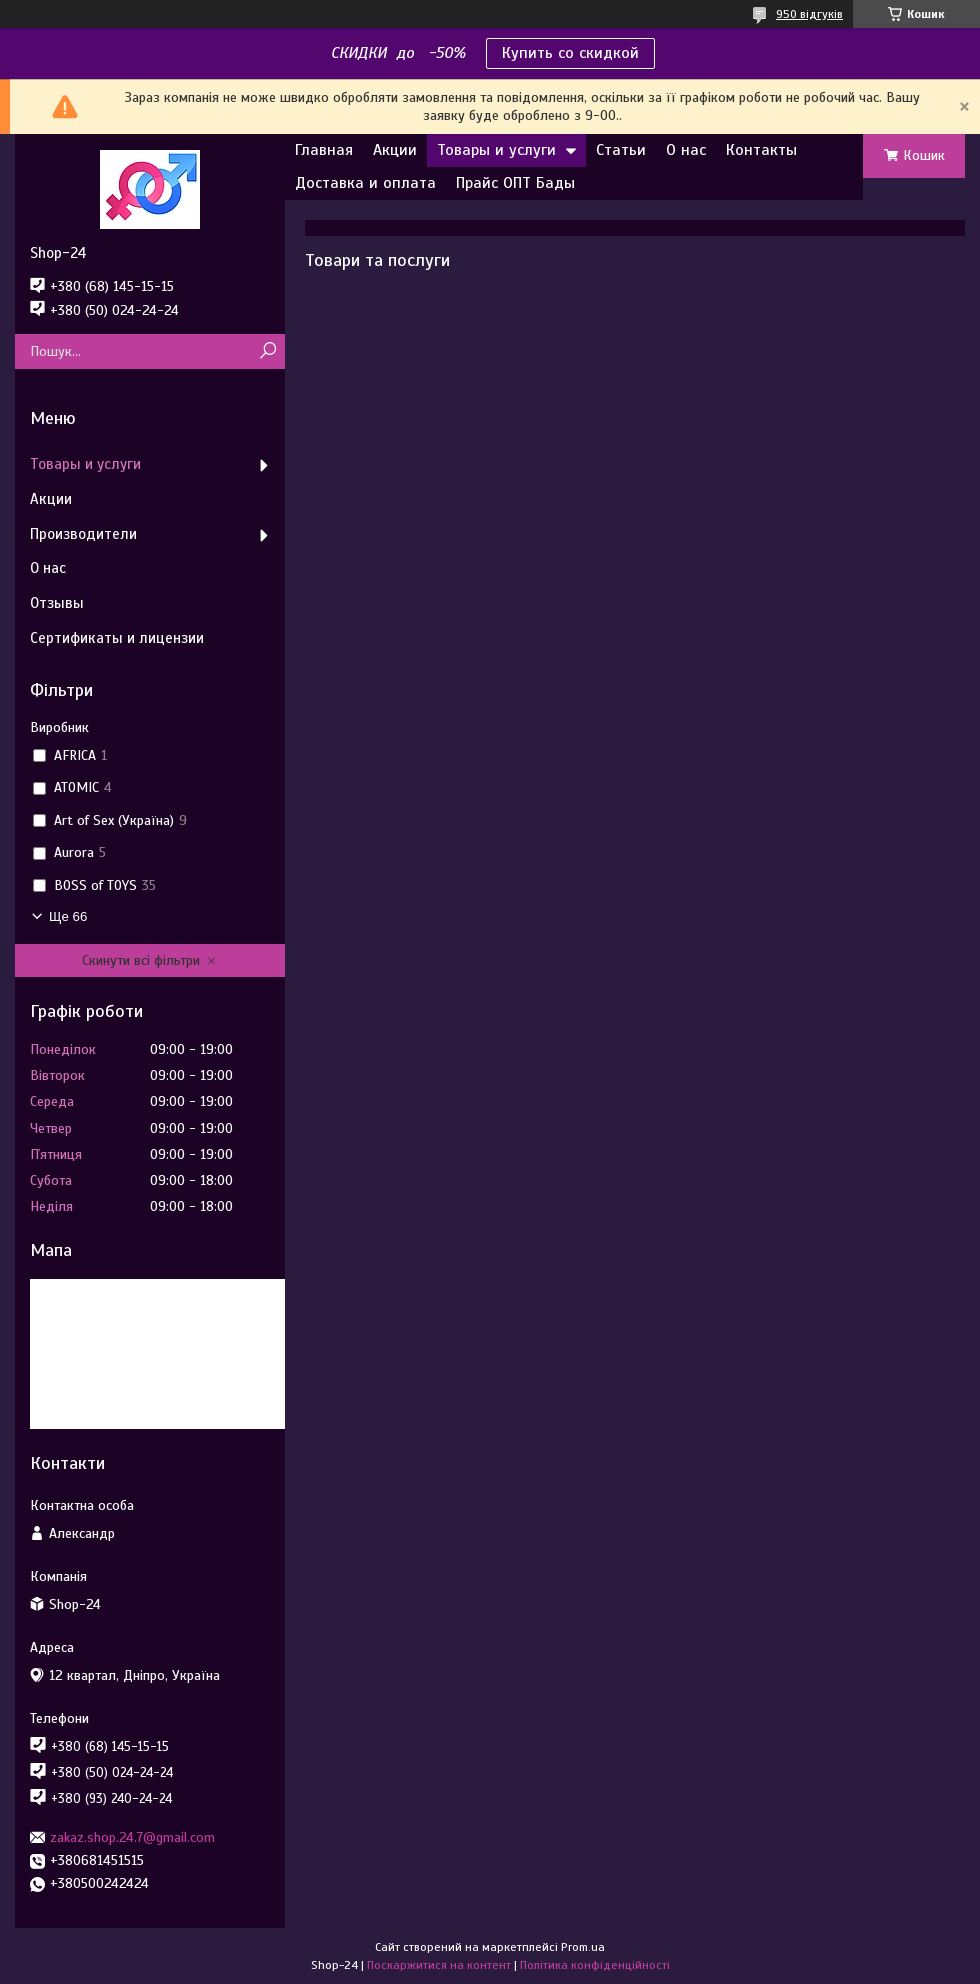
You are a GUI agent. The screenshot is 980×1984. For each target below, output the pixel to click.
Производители (83, 534)
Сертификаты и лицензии (117, 638)
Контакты (761, 150)
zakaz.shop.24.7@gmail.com (132, 1837)
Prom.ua (583, 1947)
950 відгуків (809, 14)
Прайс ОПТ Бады (515, 183)
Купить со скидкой (570, 53)
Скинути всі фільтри (141, 960)
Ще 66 (68, 916)
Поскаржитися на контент (439, 1965)
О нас (686, 150)
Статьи (621, 150)
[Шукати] (267, 351)
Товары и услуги (496, 150)
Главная (324, 150)
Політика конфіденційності (595, 1965)
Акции (395, 150)
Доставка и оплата (365, 183)
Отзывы (57, 603)
